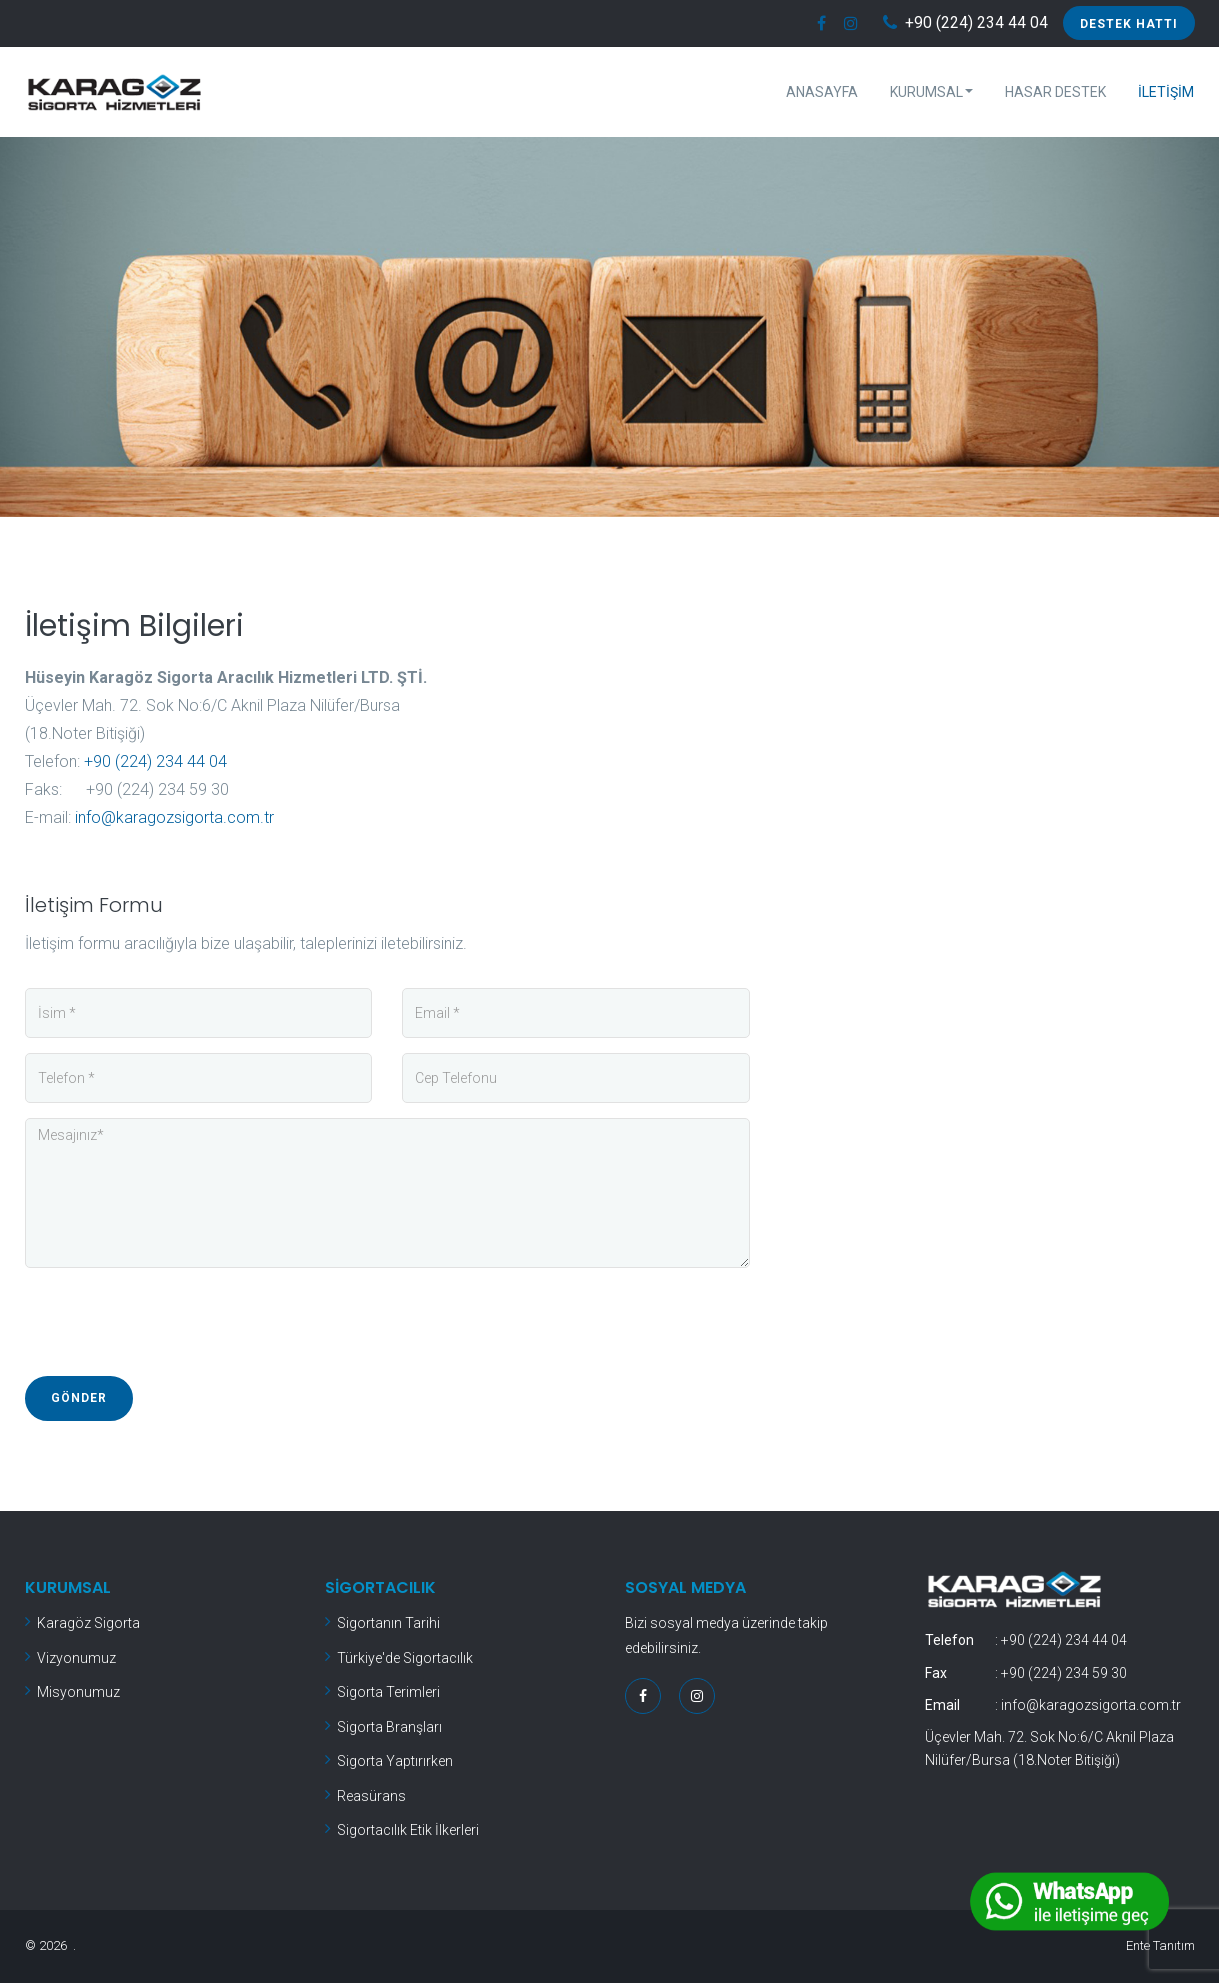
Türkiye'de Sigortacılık (405, 1658)
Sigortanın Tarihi (388, 1623)
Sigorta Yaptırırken (395, 1761)
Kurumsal (931, 92)
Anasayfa (822, 92)
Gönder (79, 1398)
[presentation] (177, 1322)
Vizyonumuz (76, 1658)
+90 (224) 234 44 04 (976, 23)
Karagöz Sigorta (88, 1623)
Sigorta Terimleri (388, 1692)
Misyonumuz (78, 1692)
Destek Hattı (1129, 24)
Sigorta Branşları (389, 1727)
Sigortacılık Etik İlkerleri (408, 1830)
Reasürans (371, 1796)
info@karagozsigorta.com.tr (174, 817)
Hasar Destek (1055, 92)
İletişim (1166, 92)
